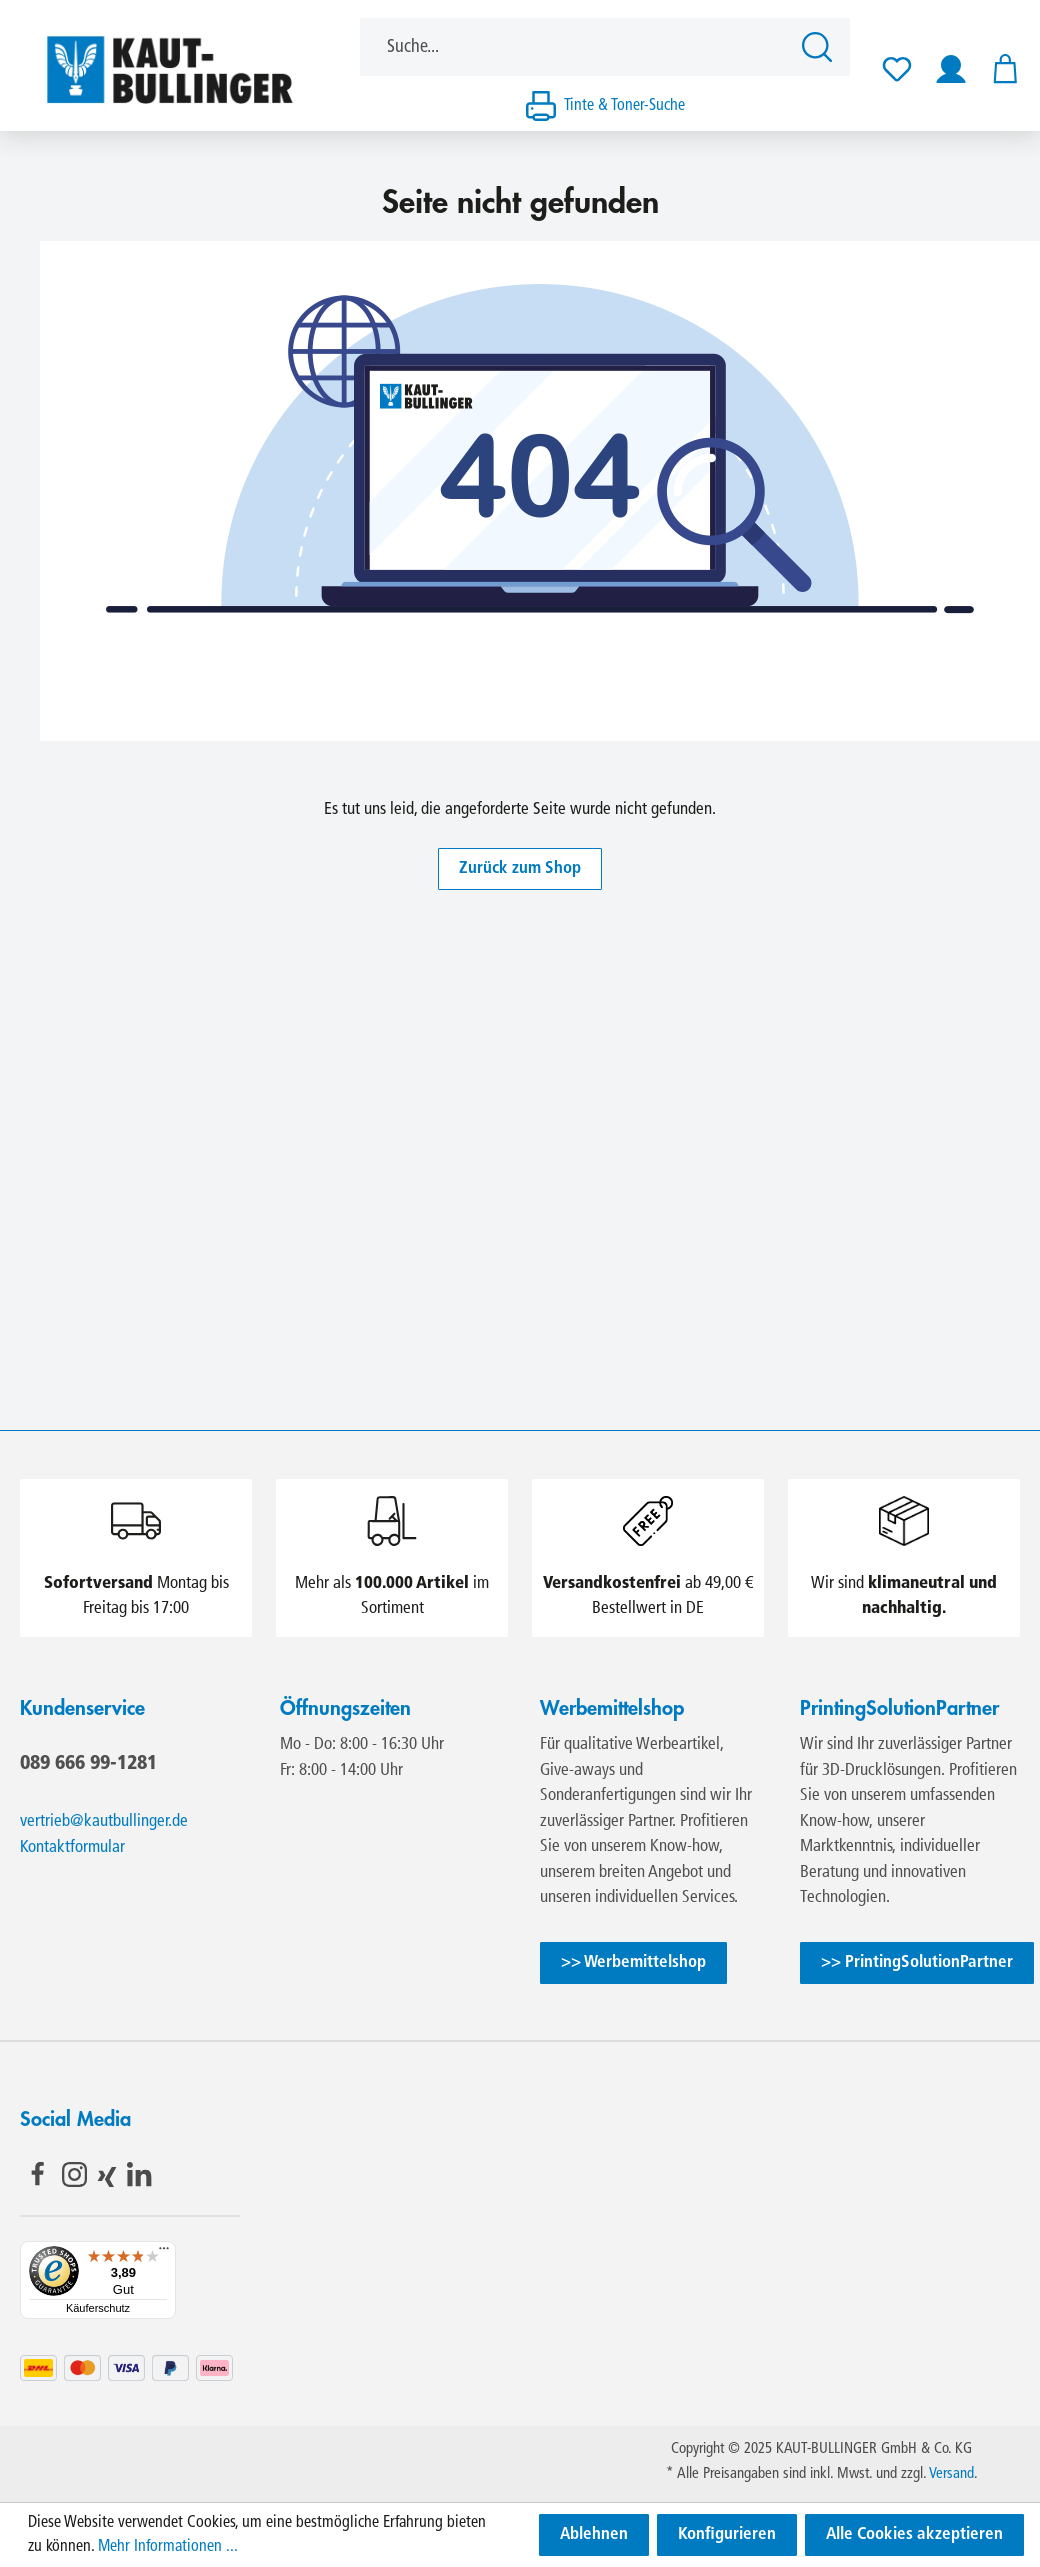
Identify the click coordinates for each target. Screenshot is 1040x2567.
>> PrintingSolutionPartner (917, 1962)
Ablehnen (594, 2534)
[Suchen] (820, 47)
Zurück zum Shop (520, 868)
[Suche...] (575, 47)
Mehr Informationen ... (168, 2547)
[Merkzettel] (897, 69)
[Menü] (164, 2253)
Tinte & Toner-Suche (624, 106)
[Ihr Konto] (951, 69)
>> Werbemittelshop (633, 1962)
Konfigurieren (727, 2534)
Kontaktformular (72, 1847)
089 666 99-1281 (88, 1762)
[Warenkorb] (999, 69)
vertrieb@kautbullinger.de (104, 1821)
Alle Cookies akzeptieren (914, 2534)
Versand (951, 2474)
